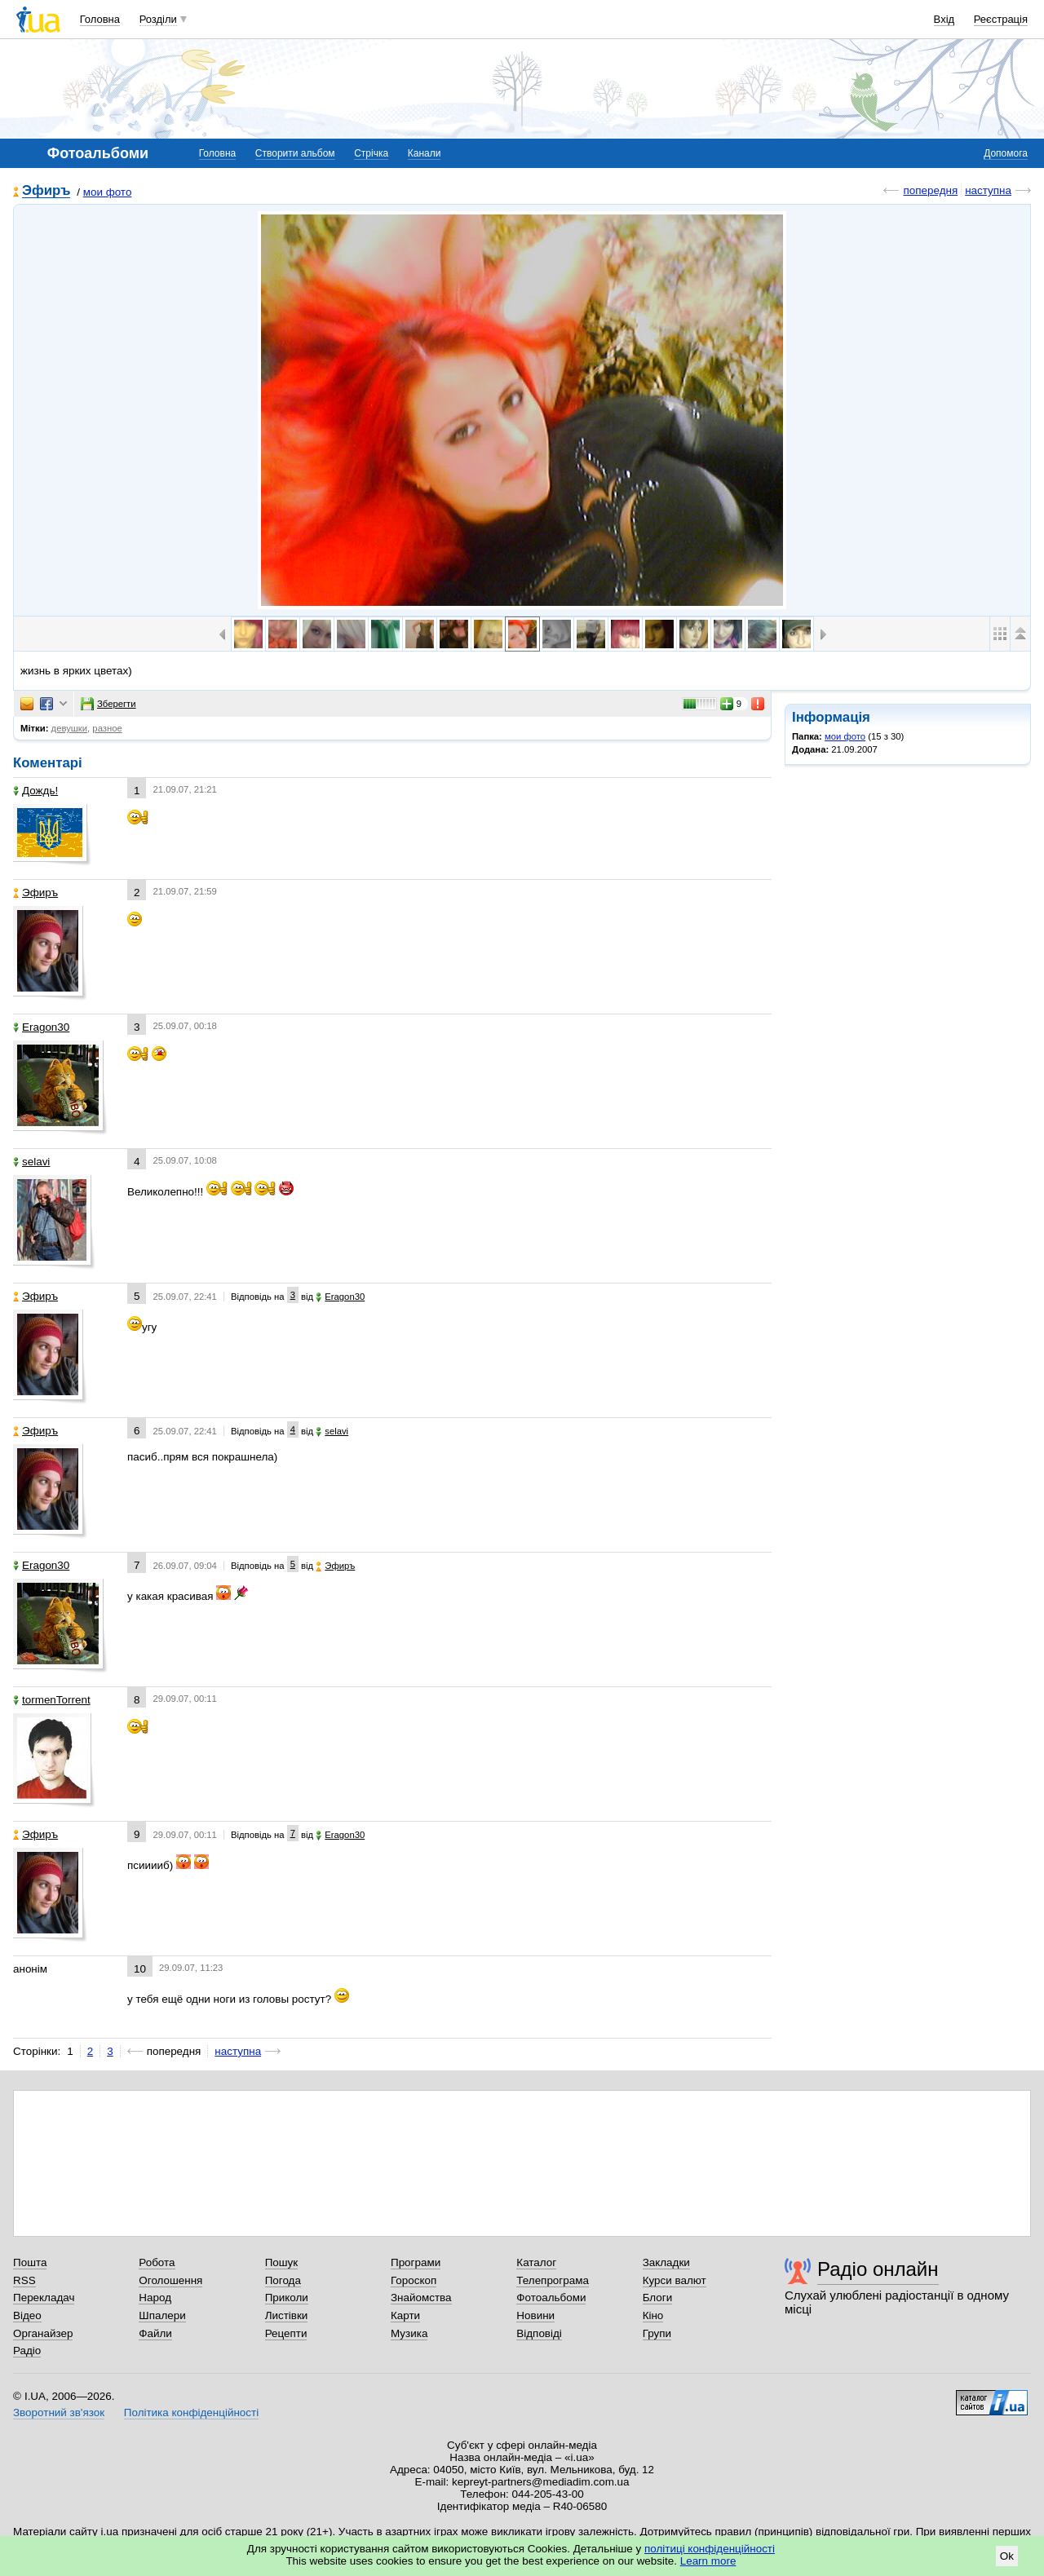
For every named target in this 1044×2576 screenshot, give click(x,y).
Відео (27, 2315)
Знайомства (421, 2297)
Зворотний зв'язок (58, 2412)
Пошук (282, 2262)
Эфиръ (46, 191)
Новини (535, 2315)
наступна (988, 190)
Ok (1007, 2556)
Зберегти (108, 703)
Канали (424, 153)
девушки (69, 728)
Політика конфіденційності (191, 2412)
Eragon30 (41, 1027)
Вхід (944, 19)
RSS (24, 2280)
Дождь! (35, 790)
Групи (657, 2333)
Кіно (653, 2315)
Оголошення (170, 2280)
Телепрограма (552, 2280)
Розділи (158, 19)
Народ (155, 2297)
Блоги (658, 2297)
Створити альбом (295, 153)
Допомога (1006, 153)
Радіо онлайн (878, 2269)
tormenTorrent (52, 1700)
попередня (930, 190)
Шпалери (162, 2315)
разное (107, 728)
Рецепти (286, 2333)
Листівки (286, 2315)
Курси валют (674, 2280)
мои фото (107, 192)
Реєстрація (1001, 19)
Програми (415, 2262)
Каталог (536, 2262)
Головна (100, 19)
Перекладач (43, 2297)
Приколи (286, 2297)
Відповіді (539, 2333)
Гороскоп (413, 2280)
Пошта (29, 2262)
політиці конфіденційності (709, 2549)
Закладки (666, 2262)
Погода (283, 2280)
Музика (409, 2333)
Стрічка (371, 153)
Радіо (27, 2350)
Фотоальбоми (551, 2297)
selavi (31, 1161)
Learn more (708, 2561)
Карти (405, 2315)
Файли (155, 2333)
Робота (157, 2262)
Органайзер (43, 2333)
